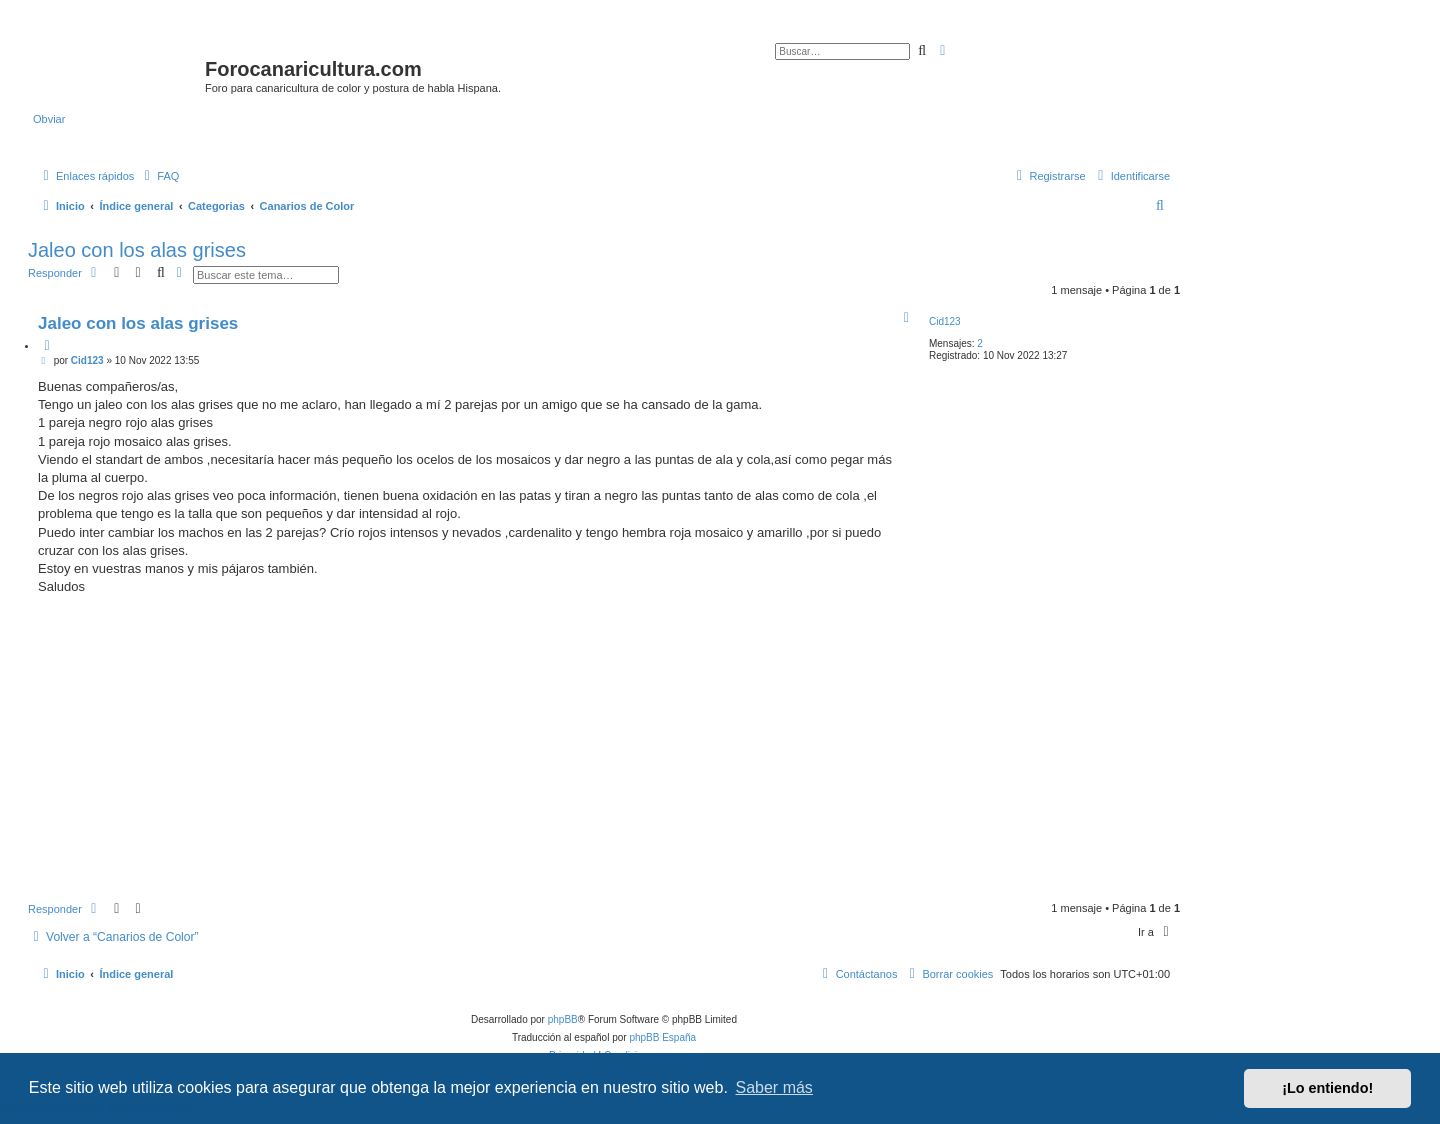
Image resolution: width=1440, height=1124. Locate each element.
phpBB (563, 1019)
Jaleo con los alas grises (137, 250)
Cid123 (945, 321)
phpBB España (662, 1037)
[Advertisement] (628, 752)
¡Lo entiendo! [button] (1327, 1088)
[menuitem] (159, 176)
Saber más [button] (774, 1087)
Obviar (49, 119)
